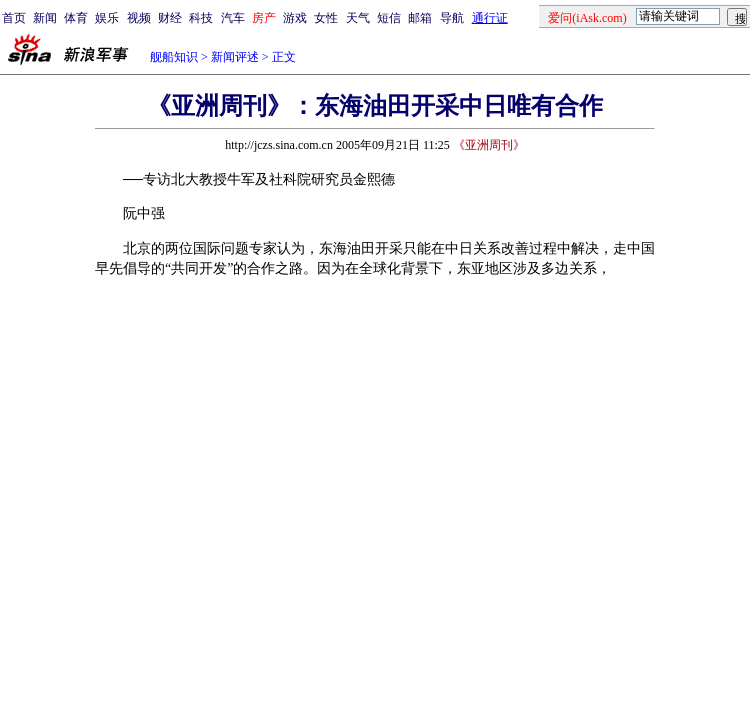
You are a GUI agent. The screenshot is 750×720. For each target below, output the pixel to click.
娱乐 (107, 18)
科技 (201, 18)
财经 (170, 18)
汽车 (233, 18)
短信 (389, 18)
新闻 (45, 18)
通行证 (490, 18)
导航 (452, 18)
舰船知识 (174, 57)
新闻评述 (235, 57)
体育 (76, 18)
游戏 (295, 18)
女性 (326, 18)
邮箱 (420, 18)
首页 (14, 18)
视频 (139, 18)
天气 (358, 18)
